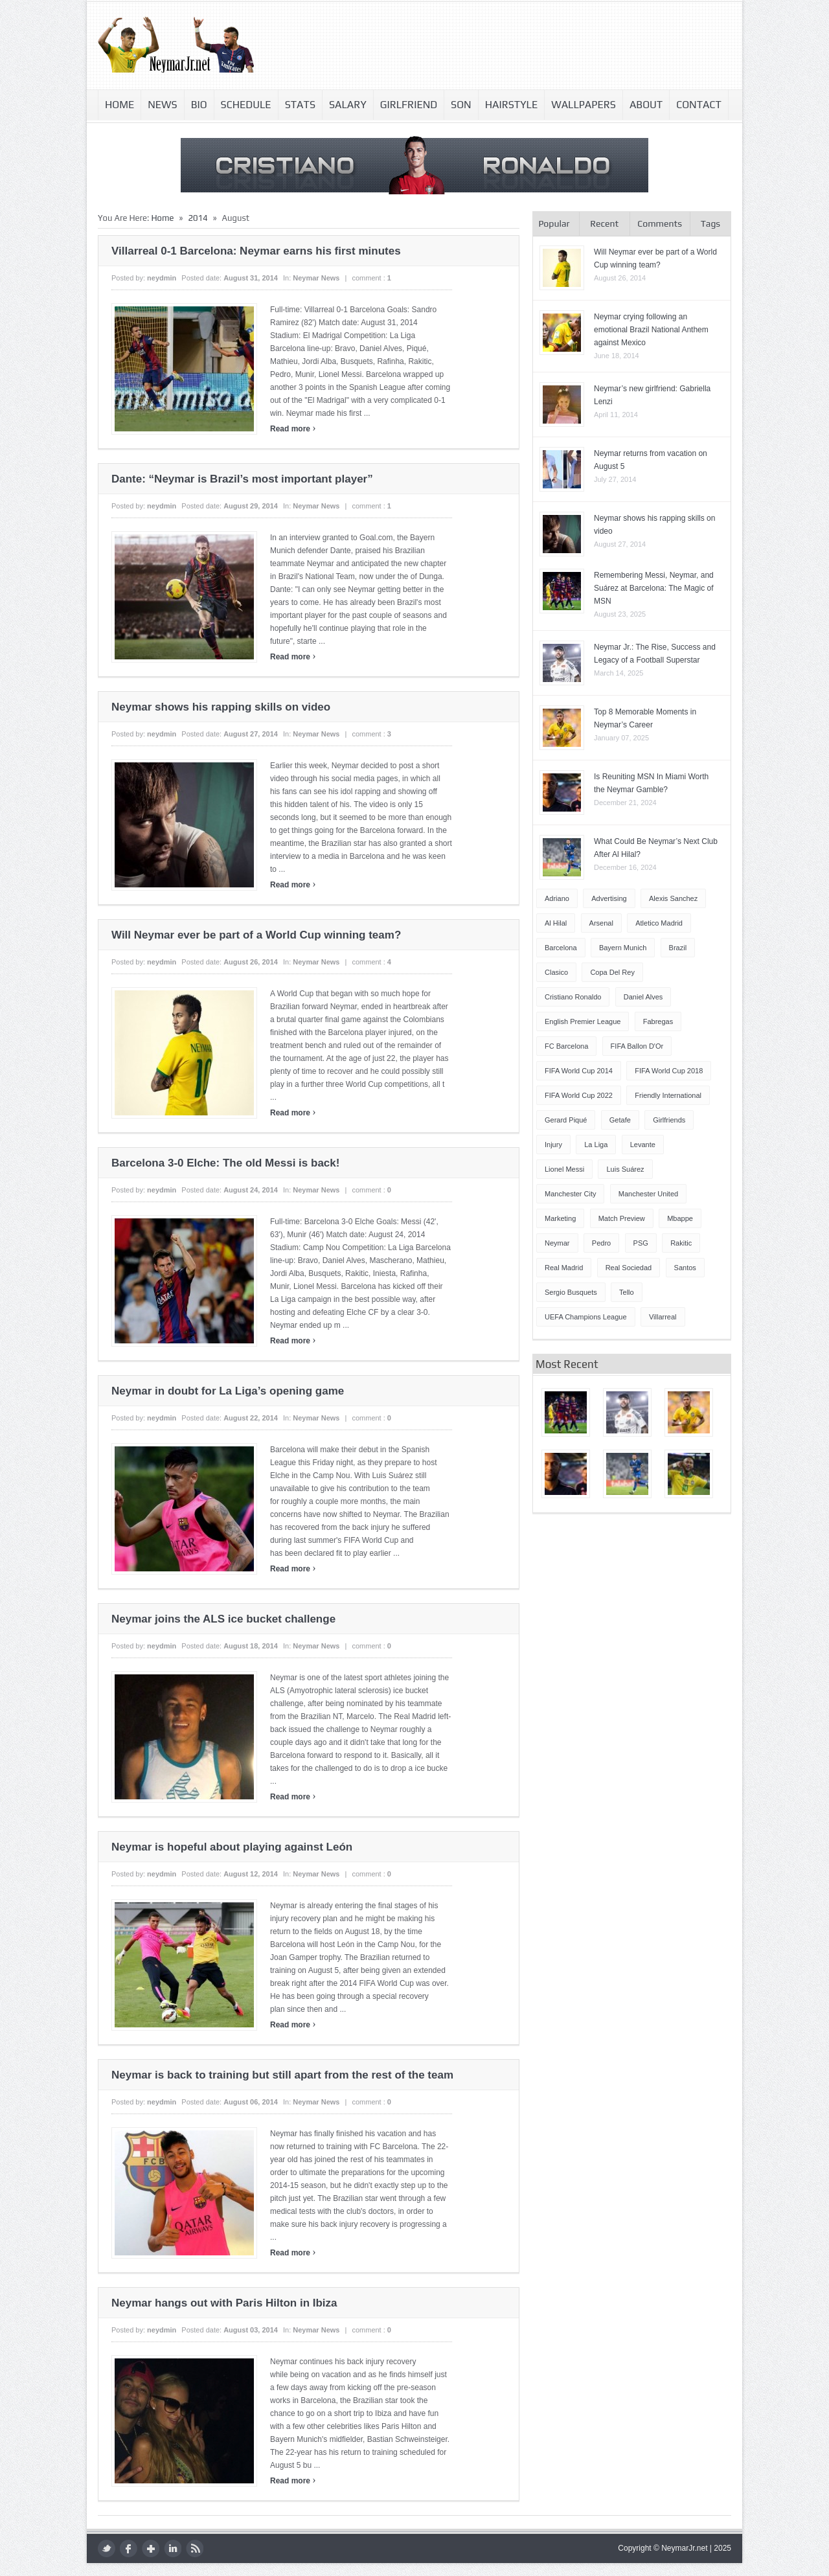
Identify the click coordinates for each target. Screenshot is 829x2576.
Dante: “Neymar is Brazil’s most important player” (242, 479)
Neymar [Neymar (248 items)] (557, 1243)
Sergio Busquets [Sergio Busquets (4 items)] (571, 1292)
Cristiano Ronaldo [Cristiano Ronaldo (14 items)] (573, 997)
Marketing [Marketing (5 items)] (560, 1218)
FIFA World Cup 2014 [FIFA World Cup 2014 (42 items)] (579, 1071)
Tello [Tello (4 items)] (626, 1292)
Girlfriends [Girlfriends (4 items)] (669, 1120)
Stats (300, 104)
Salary (348, 104)
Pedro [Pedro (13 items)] (601, 1243)
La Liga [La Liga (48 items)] (596, 1144)
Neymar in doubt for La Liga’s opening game (227, 1391)
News (162, 104)
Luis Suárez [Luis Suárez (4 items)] (625, 1169)
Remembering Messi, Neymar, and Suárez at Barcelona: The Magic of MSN (654, 588)
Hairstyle (511, 104)
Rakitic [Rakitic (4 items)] (681, 1243)
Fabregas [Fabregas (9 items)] (658, 1021)
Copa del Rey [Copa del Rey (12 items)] (612, 972)
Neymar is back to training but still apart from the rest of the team (282, 2075)
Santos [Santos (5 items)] (685, 1267)
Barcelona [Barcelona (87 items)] (561, 948)
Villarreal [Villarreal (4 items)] (663, 1317)
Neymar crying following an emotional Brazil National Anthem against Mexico (651, 329)
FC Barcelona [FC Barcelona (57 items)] (566, 1046)
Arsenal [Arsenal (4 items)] (601, 923)
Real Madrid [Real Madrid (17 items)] (564, 1267)
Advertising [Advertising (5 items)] (608, 898)
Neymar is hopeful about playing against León (231, 1847)
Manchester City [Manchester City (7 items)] (570, 1194)
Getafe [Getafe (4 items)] (620, 1120)
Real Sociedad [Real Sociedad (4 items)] (629, 1267)
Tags (710, 223)
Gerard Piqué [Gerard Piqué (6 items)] (566, 1120)
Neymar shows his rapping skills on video (220, 707)
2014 (197, 218)
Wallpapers (583, 104)
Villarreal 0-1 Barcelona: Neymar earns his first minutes (256, 251)
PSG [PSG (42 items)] (640, 1243)
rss (194, 2548)
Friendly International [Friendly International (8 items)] (668, 1095)
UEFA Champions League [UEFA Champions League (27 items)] (586, 1317)
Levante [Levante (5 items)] (642, 1144)
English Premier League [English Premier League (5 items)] (582, 1021)
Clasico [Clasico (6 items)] (556, 972)
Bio (199, 104)
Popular (553, 223)
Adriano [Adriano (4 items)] (557, 898)
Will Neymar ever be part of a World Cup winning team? (256, 935)
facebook (128, 2548)
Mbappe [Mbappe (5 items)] (680, 1218)
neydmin (161, 278)
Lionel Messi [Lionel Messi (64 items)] (564, 1169)
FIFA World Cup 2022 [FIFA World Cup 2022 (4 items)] (579, 1095)
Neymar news (316, 278)
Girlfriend (408, 104)
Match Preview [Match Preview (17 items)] (621, 1218)
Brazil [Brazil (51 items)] (678, 948)
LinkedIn (172, 2548)
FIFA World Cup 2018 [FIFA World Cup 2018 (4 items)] (669, 1071)
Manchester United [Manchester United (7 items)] (648, 1194)
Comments (659, 223)
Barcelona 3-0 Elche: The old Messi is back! (225, 1163)
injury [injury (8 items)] (553, 1144)
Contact (698, 104)
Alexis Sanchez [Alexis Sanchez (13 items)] (673, 898)
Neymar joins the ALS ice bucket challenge (223, 1619)
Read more (293, 428)
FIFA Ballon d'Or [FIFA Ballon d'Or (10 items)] (637, 1046)
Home (119, 104)
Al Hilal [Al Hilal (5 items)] (556, 923)
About (646, 104)
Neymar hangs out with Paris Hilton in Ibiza (224, 2303)
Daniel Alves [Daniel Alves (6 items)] (643, 997)
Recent (604, 223)
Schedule (246, 104)
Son (461, 104)
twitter (106, 2548)
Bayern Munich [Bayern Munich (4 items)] (622, 948)
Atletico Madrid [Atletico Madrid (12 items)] (659, 923)
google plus (150, 2548)
